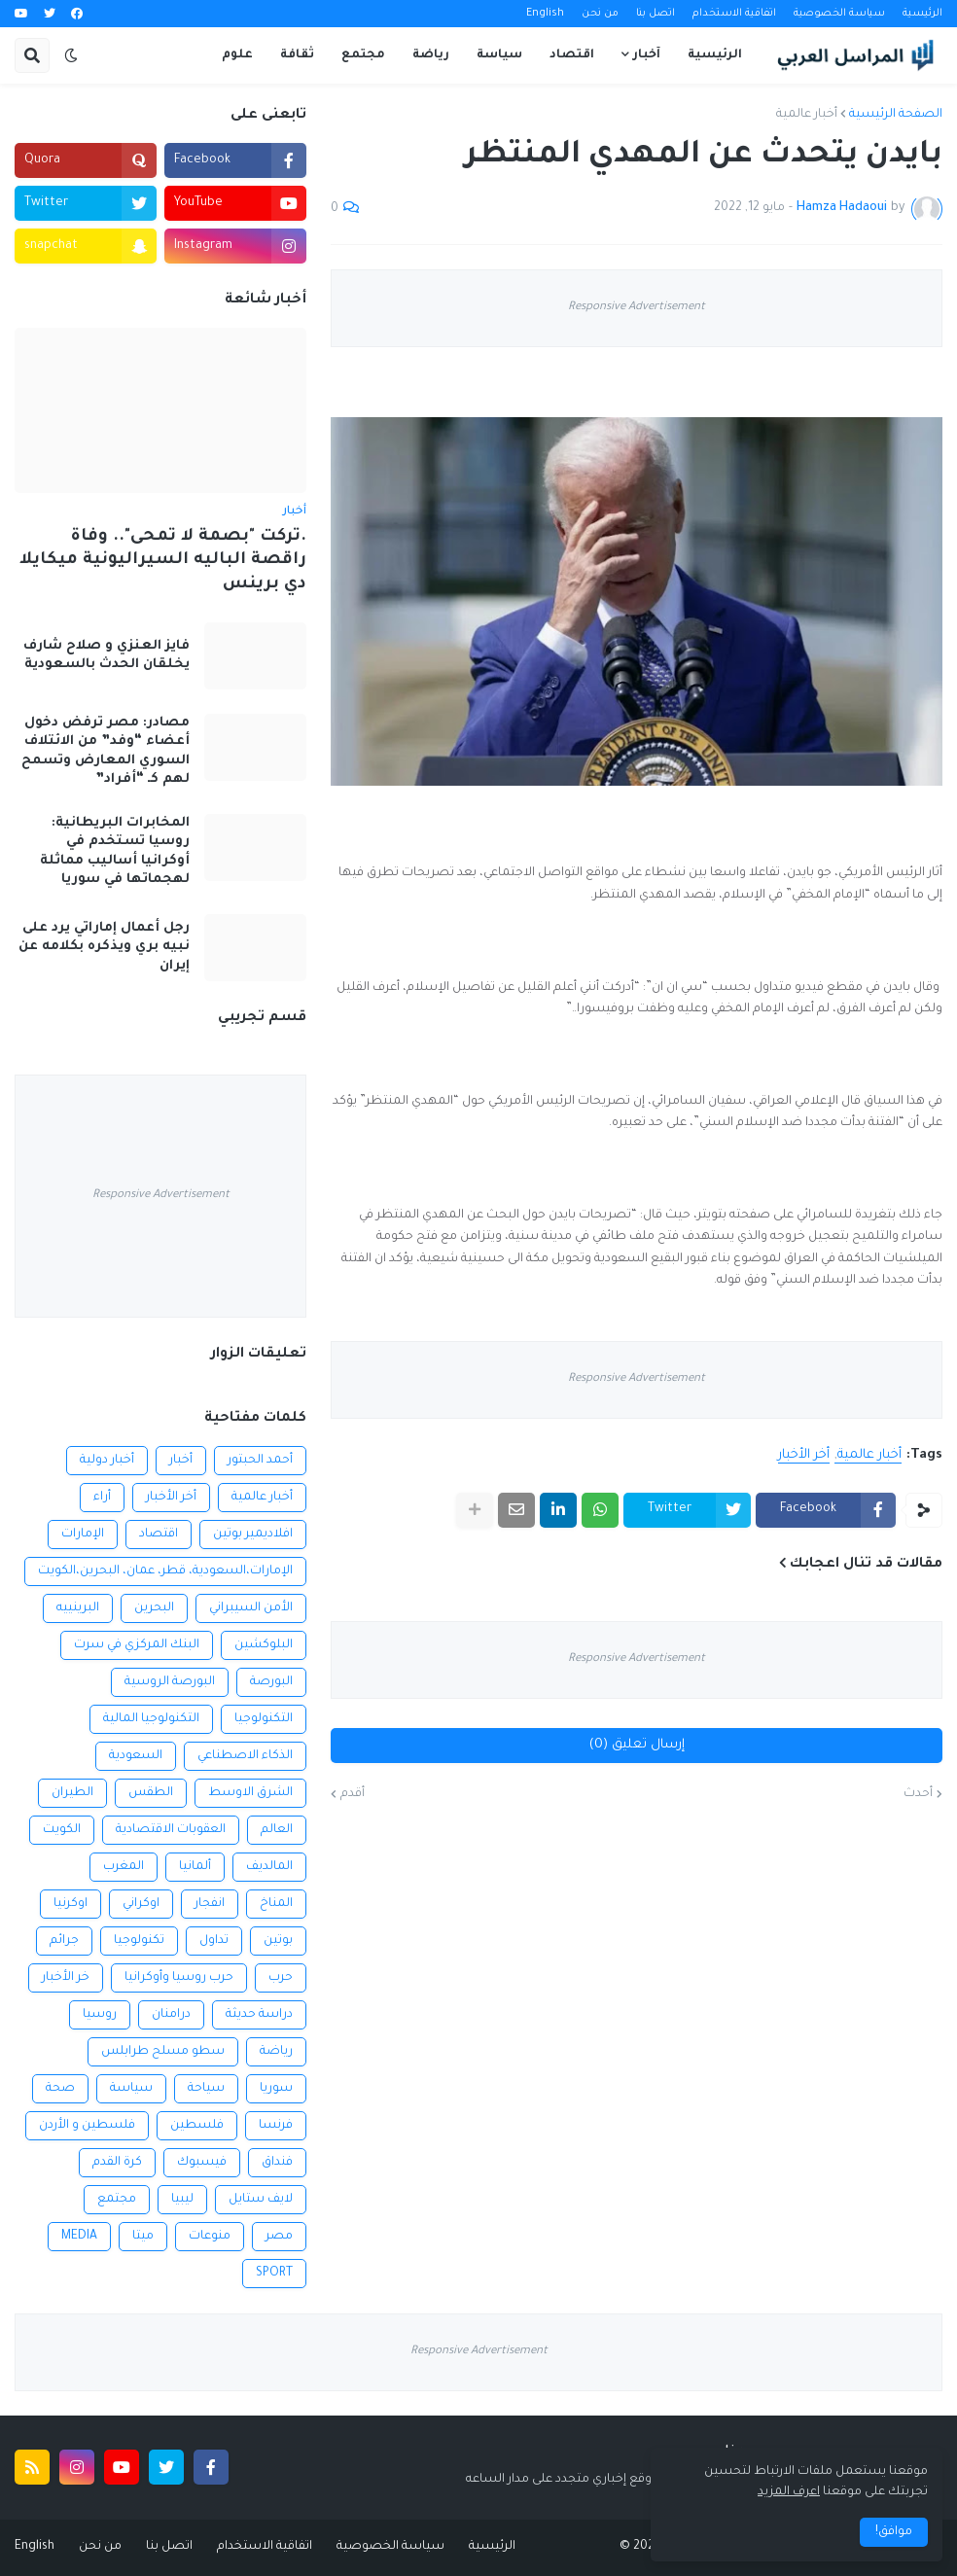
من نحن (600, 13)
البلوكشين (263, 1645)
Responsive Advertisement (636, 307)
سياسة (131, 2089)
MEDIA (79, 2236)
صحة (60, 2089)
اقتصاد (158, 1534)
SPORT (274, 2273)
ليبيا (182, 2199)
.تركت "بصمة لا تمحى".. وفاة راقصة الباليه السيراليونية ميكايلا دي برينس (162, 561)
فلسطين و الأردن (87, 2126)
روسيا (100, 2015)
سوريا (276, 2089)
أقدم (352, 1794)
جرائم (64, 1941)
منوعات (209, 2236)
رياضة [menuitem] (430, 55)
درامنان (171, 2015)
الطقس (150, 1793)
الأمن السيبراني (251, 1608)
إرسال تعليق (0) (637, 1745)
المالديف (269, 1867)
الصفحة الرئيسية (895, 115)
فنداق (277, 2163)
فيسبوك (202, 2163)
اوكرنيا (70, 1904)
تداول (214, 1941)
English (545, 13)
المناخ (276, 1904)
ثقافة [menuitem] (297, 55)
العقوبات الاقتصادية (171, 1830)
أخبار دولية (107, 1460)
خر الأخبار (65, 1978)
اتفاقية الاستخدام (734, 13)
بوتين (278, 1941)
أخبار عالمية (806, 115)
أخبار (181, 1460)
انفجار (210, 1904)
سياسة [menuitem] (499, 55)
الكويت (62, 1830)
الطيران (72, 1793)
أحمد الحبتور (260, 1460)
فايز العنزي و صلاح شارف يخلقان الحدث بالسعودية (106, 656)
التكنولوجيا (263, 1719)
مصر (279, 2236)
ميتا (143, 2236)
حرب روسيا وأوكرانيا (178, 1978)
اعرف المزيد (789, 2492)
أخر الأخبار (804, 1455)
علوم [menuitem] (237, 55)
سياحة (206, 2089)
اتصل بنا (655, 13)
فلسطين (197, 2126)
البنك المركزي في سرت (136, 1645)
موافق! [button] (893, 2532)
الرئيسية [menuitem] (715, 55)
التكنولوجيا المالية (151, 1719)
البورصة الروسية (169, 1682)
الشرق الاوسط (250, 1793)
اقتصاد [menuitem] (571, 55)
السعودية (135, 1756)
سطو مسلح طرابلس (163, 2052)
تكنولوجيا (139, 1941)
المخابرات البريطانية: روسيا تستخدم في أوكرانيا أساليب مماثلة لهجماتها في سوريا (115, 852)
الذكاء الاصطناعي (245, 1756)
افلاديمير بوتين (253, 1534)
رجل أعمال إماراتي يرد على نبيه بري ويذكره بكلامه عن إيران (104, 947)
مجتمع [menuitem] (363, 55)
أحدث (918, 1794)
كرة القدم (117, 2163)
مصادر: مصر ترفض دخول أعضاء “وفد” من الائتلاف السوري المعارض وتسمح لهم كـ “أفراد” (105, 752)
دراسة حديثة (259, 2015)
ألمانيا (195, 1867)
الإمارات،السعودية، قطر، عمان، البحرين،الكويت (165, 1571)
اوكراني (141, 1904)
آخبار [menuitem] (646, 55)
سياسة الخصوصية (839, 13)
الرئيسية (922, 13)
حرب (280, 1978)
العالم (277, 1830)
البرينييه (77, 1608)
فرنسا (276, 2126)
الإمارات (82, 1534)
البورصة (271, 1682)
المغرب (123, 1867)
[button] (71, 55)
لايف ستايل (261, 2199)
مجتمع (116, 2199)
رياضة (276, 2052)
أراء (102, 1497)
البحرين (154, 1608)
